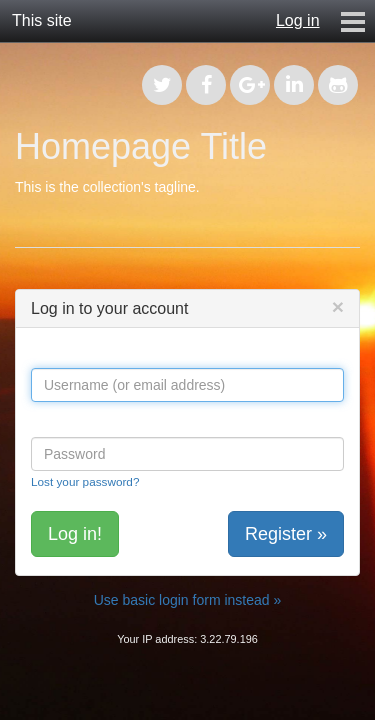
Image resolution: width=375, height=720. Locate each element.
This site (42, 20)
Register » (286, 534)
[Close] (338, 306)
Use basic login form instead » (188, 600)
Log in (298, 20)
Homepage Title (141, 146)
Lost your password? (85, 481)
